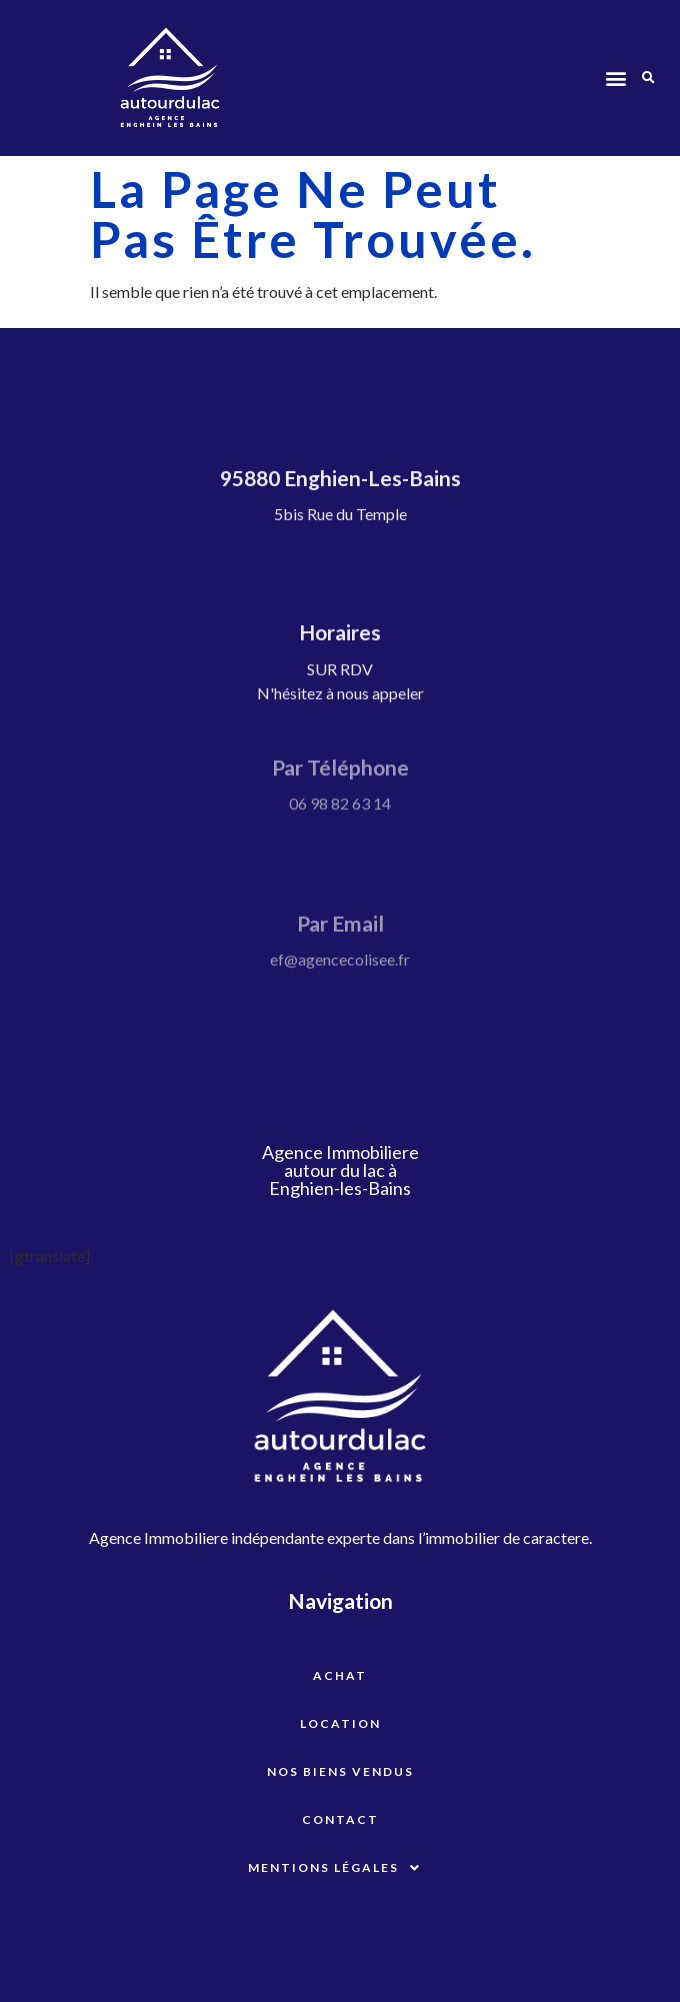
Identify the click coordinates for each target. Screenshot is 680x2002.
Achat (340, 1675)
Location (340, 1723)
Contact (340, 1819)
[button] (615, 77)
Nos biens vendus (340, 1771)
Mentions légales (340, 1868)
